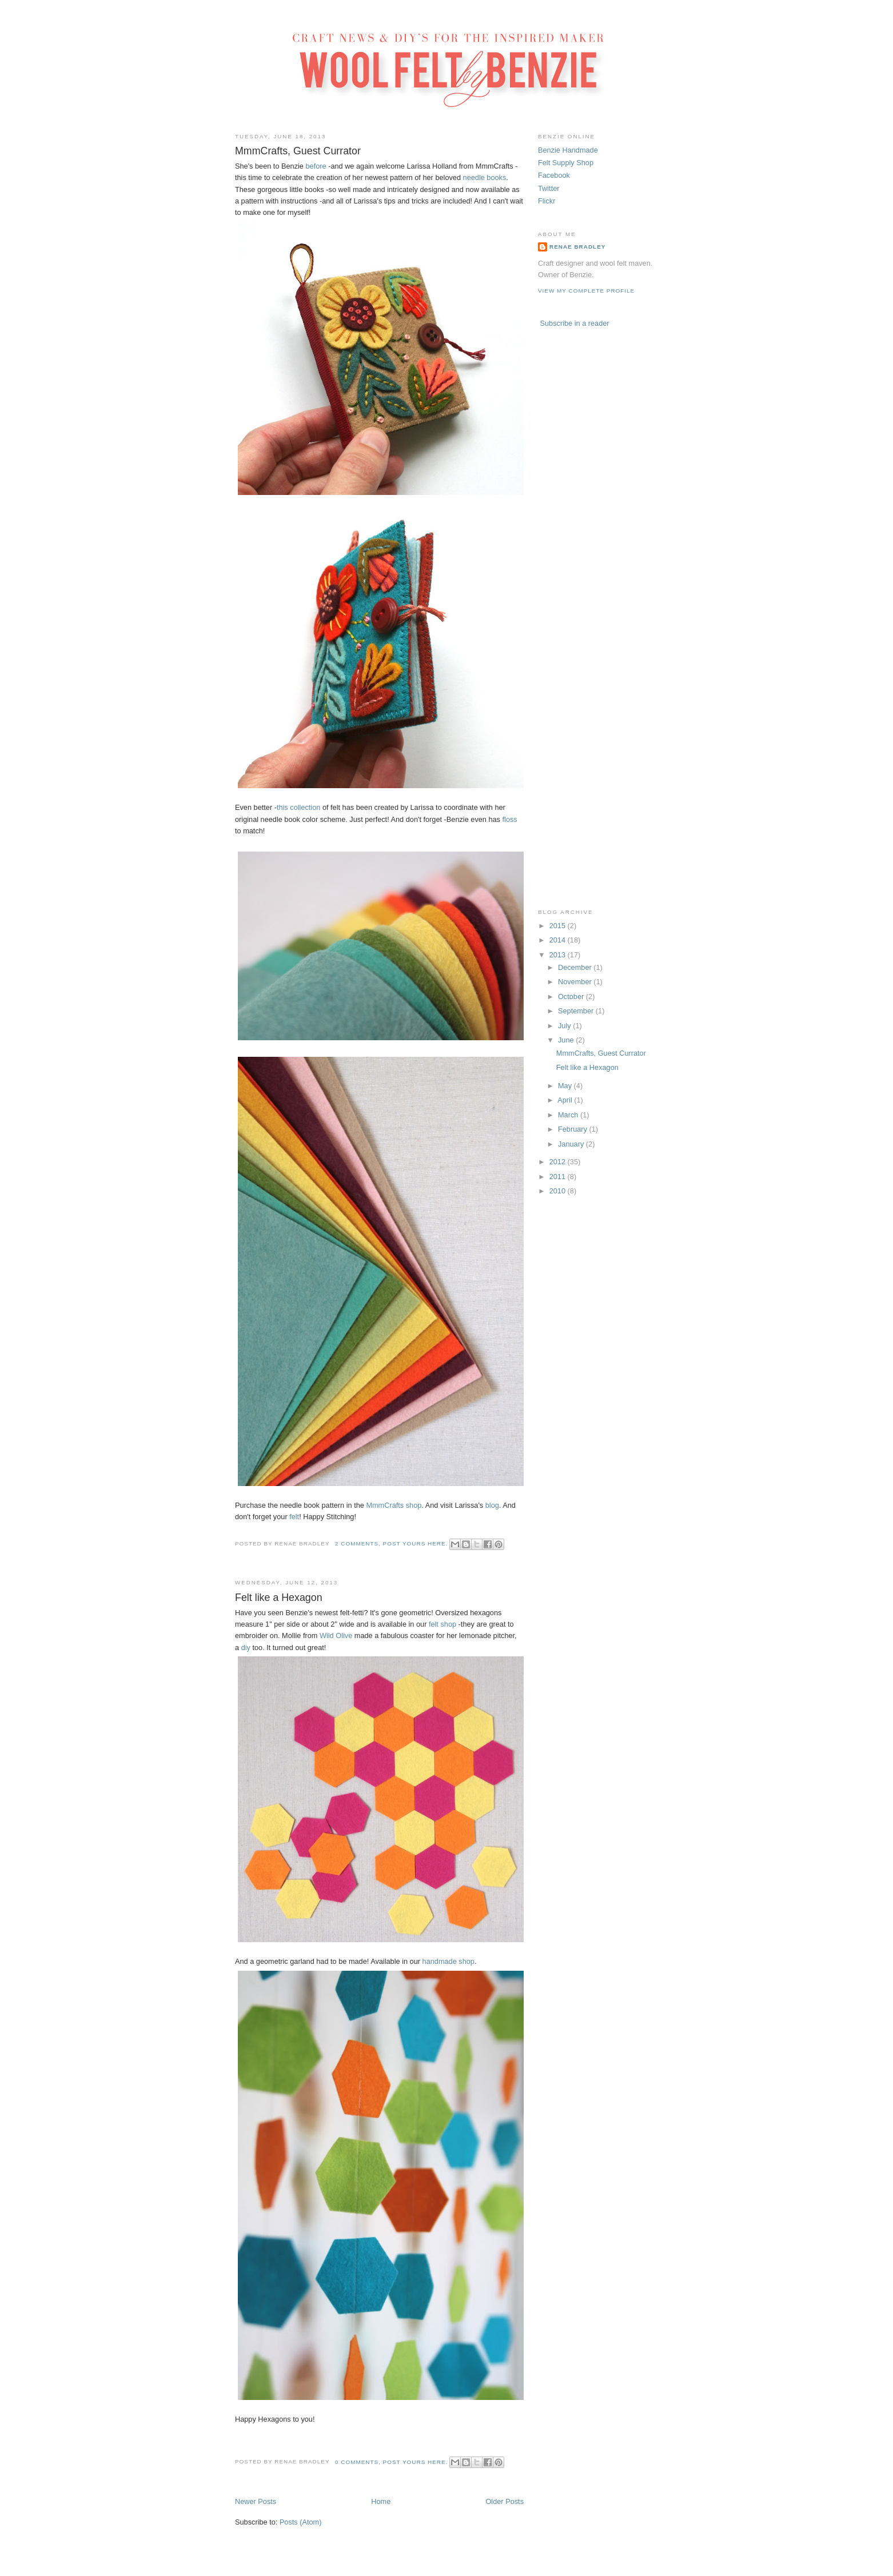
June (567, 1040)
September (577, 1011)
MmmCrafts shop (393, 1505)
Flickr (546, 201)
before (316, 166)
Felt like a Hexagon (278, 1597)
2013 (558, 954)
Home (380, 2501)
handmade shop (448, 1961)
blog (492, 1505)
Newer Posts (255, 2501)
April (565, 1100)
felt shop (442, 1624)
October (572, 996)
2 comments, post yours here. (391, 1543)
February (573, 1129)
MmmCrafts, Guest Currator (298, 151)
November (575, 981)
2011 (558, 1176)
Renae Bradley (577, 246)
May (566, 1085)
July (565, 1025)
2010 (558, 1191)
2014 (558, 940)
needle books (485, 177)
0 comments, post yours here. (391, 2462)
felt (294, 1516)
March (569, 1115)
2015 (558, 925)
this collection (298, 807)
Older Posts (504, 2501)
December (575, 967)
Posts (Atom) (301, 2522)
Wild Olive (336, 1635)
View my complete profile (586, 290)
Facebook (554, 175)
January (572, 1144)
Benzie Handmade (568, 150)
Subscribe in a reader (574, 323)
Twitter (549, 188)
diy (245, 1647)
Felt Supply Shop (565, 162)
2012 (558, 1161)
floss (510, 819)
